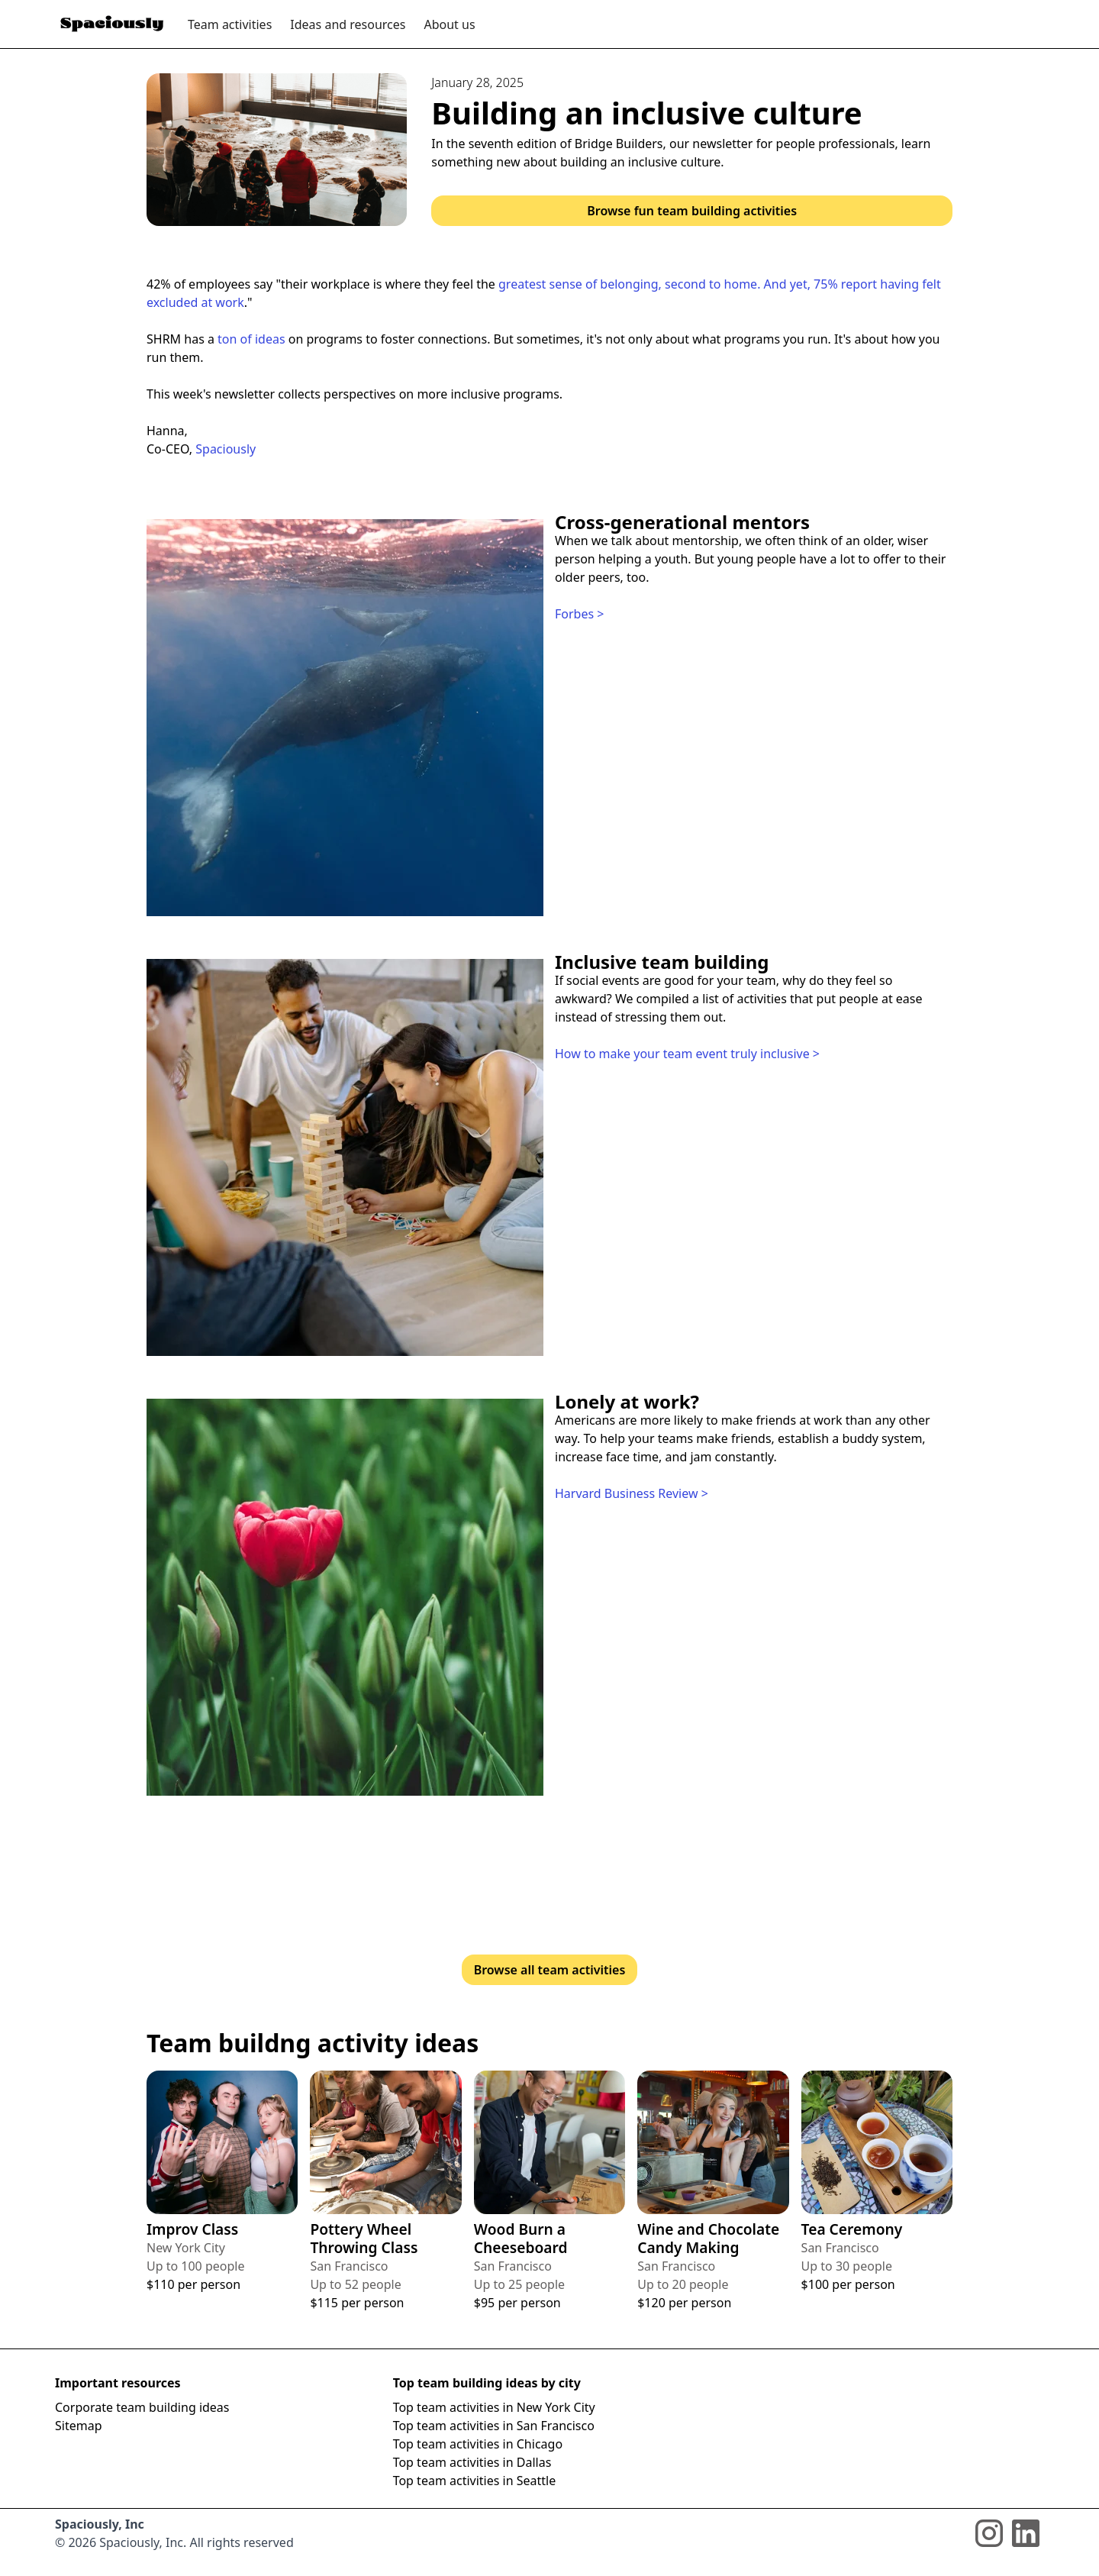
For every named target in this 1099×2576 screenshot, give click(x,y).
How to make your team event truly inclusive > (687, 1053)
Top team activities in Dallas (472, 2462)
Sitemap (78, 2425)
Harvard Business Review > (631, 1493)
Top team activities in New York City (494, 2407)
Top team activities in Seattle (474, 2480)
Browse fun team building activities (692, 210)
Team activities (230, 24)
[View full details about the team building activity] (222, 2182)
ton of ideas (251, 339)
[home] (112, 24)
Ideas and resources (347, 24)
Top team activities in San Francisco (494, 2425)
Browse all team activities (550, 1969)
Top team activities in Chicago (477, 2444)
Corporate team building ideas (142, 2407)
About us (449, 24)
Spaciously (225, 449)
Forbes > (579, 613)
